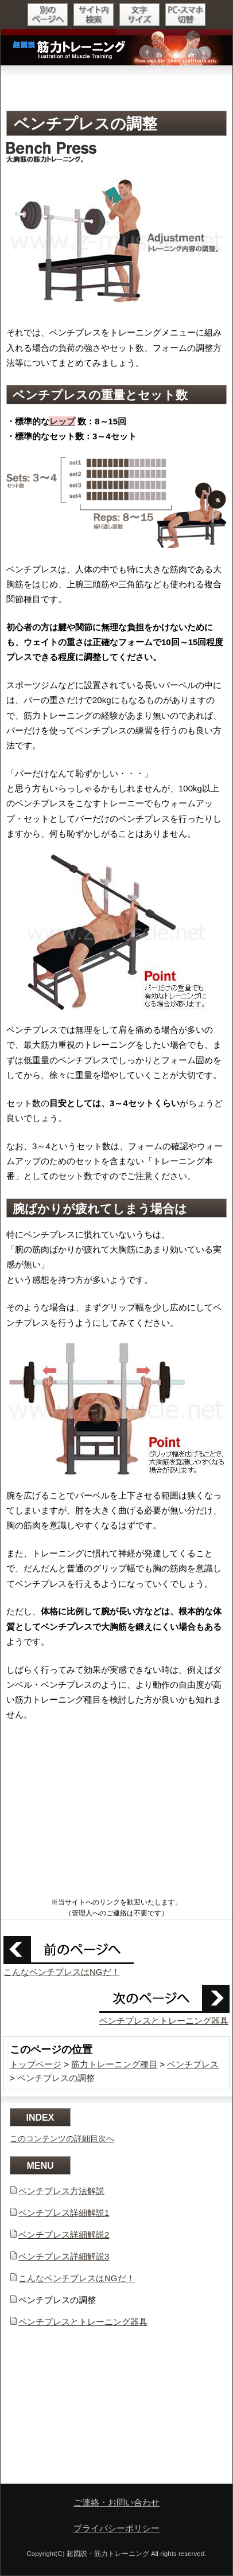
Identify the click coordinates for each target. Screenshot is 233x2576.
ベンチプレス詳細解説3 (63, 2256)
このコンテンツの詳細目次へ (62, 2138)
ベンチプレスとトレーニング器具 (163, 2020)
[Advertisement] (116, 86)
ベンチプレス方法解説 (61, 2191)
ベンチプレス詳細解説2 (63, 2234)
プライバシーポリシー (116, 2528)
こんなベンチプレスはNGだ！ (61, 1972)
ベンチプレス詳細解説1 (63, 2213)
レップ (62, 421)
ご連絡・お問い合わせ (116, 2502)
